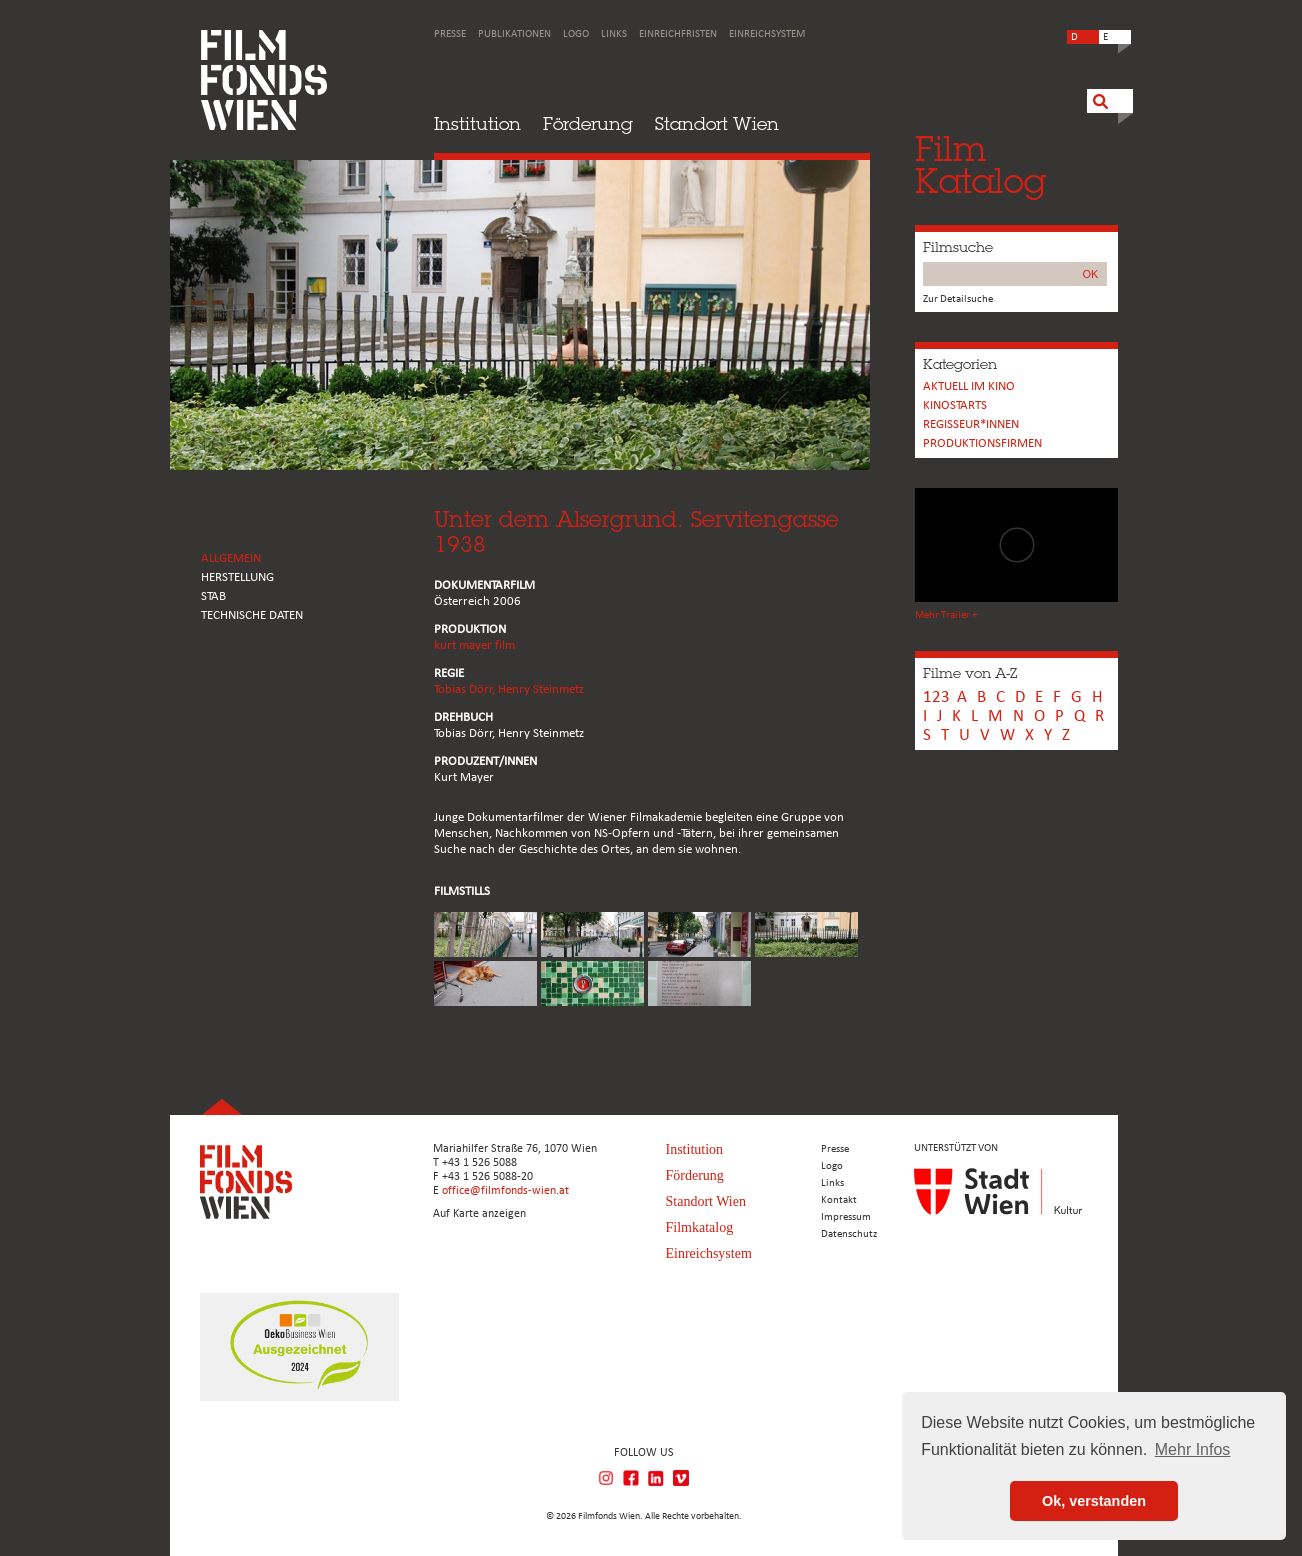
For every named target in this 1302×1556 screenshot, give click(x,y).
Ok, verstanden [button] (1094, 1501)
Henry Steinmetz (541, 689)
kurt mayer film (474, 645)
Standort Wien (717, 123)
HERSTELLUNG (237, 577)
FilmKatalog (980, 164)
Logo (576, 34)
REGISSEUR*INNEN (971, 424)
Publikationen (514, 34)
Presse (450, 34)
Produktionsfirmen (982, 443)
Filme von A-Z (970, 673)
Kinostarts (955, 405)
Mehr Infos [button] (1193, 1449)
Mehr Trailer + (946, 615)
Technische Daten (252, 615)
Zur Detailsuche (958, 299)
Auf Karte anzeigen (479, 1214)
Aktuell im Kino (969, 386)
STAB (213, 596)
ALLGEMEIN (231, 558)
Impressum (846, 1217)
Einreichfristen (678, 34)
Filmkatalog (700, 1227)
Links (614, 34)
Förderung (588, 123)
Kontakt (839, 1200)
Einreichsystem (767, 34)
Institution (477, 123)
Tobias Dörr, (466, 689)
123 (936, 697)
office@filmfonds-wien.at (505, 1191)
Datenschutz (849, 1234)
